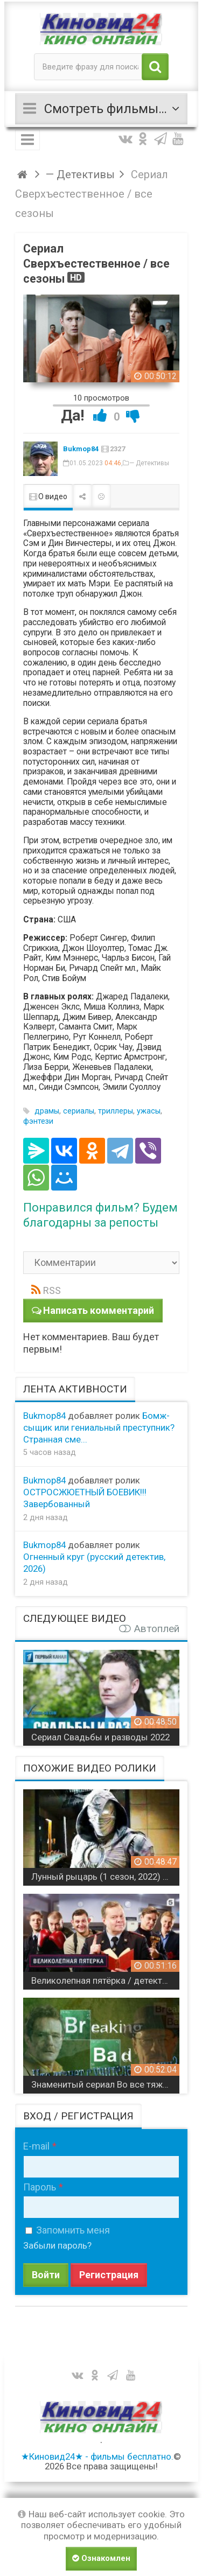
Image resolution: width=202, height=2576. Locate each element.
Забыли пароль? (57, 2245)
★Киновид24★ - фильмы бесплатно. (97, 2456)
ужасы (149, 1111)
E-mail (36, 2146)
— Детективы (149, 463)
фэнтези (38, 1121)
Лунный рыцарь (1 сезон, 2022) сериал (105, 1876)
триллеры (115, 1111)
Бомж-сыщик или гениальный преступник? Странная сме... (99, 1427)
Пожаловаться (101, 496)
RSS (52, 1290)
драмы (46, 1111)
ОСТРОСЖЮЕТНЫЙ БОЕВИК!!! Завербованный (85, 1498)
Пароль (39, 2187)
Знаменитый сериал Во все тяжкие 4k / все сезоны (105, 2084)
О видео (48, 496)
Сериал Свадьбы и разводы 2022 (100, 1737)
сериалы (78, 1111)
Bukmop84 (81, 449)
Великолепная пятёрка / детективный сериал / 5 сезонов (105, 1980)
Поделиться (82, 496)
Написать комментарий (98, 1310)
